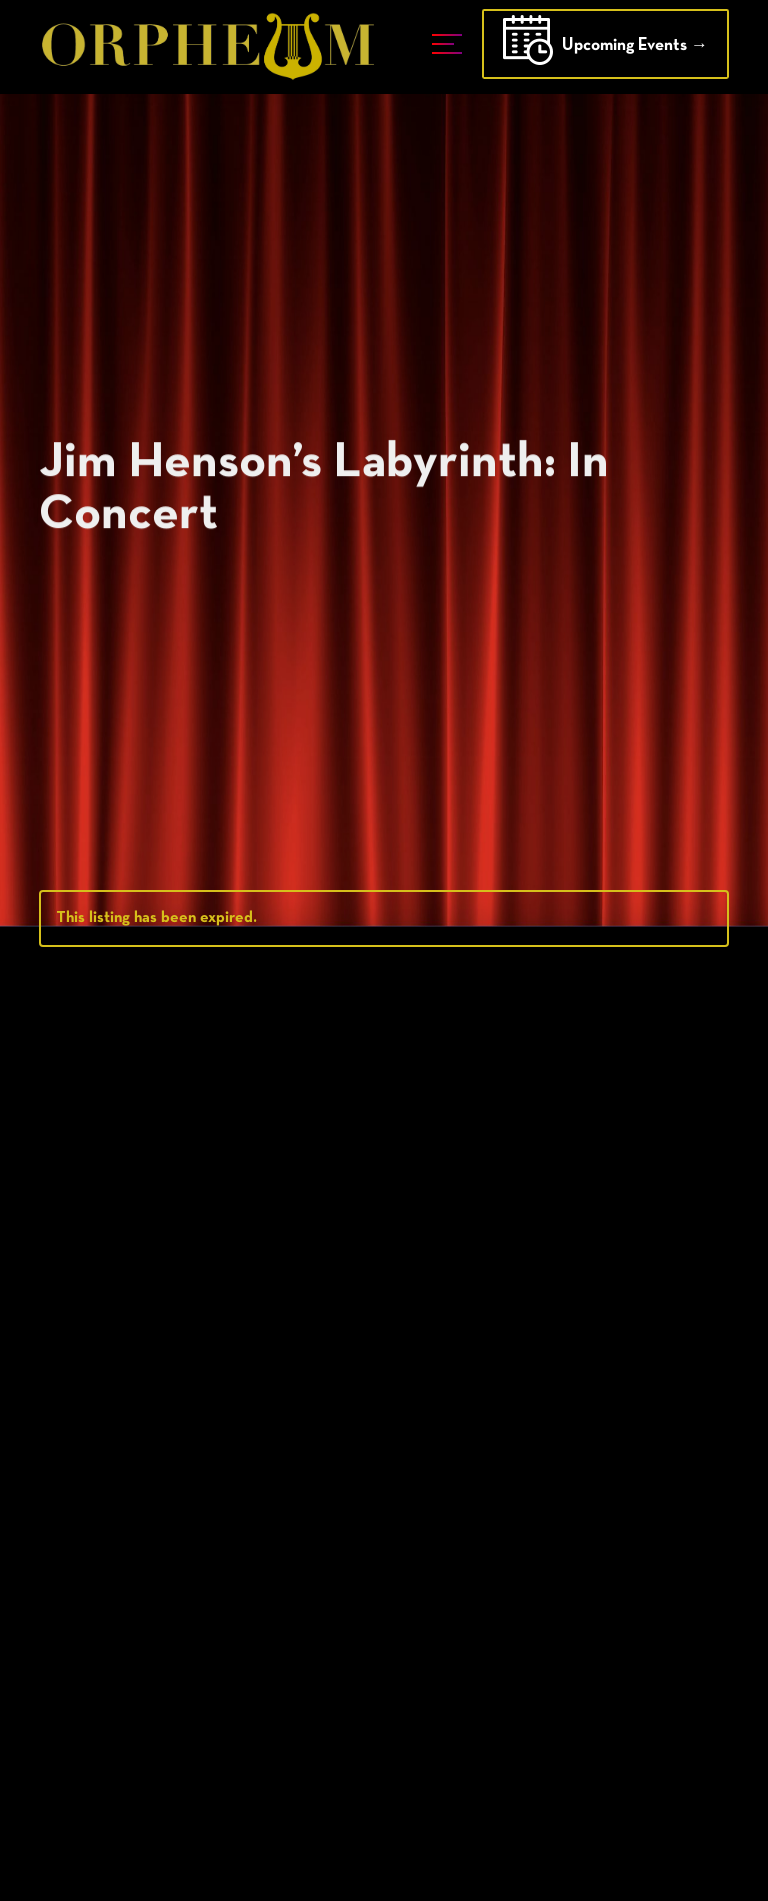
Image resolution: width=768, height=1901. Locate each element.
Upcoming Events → (605, 47)
